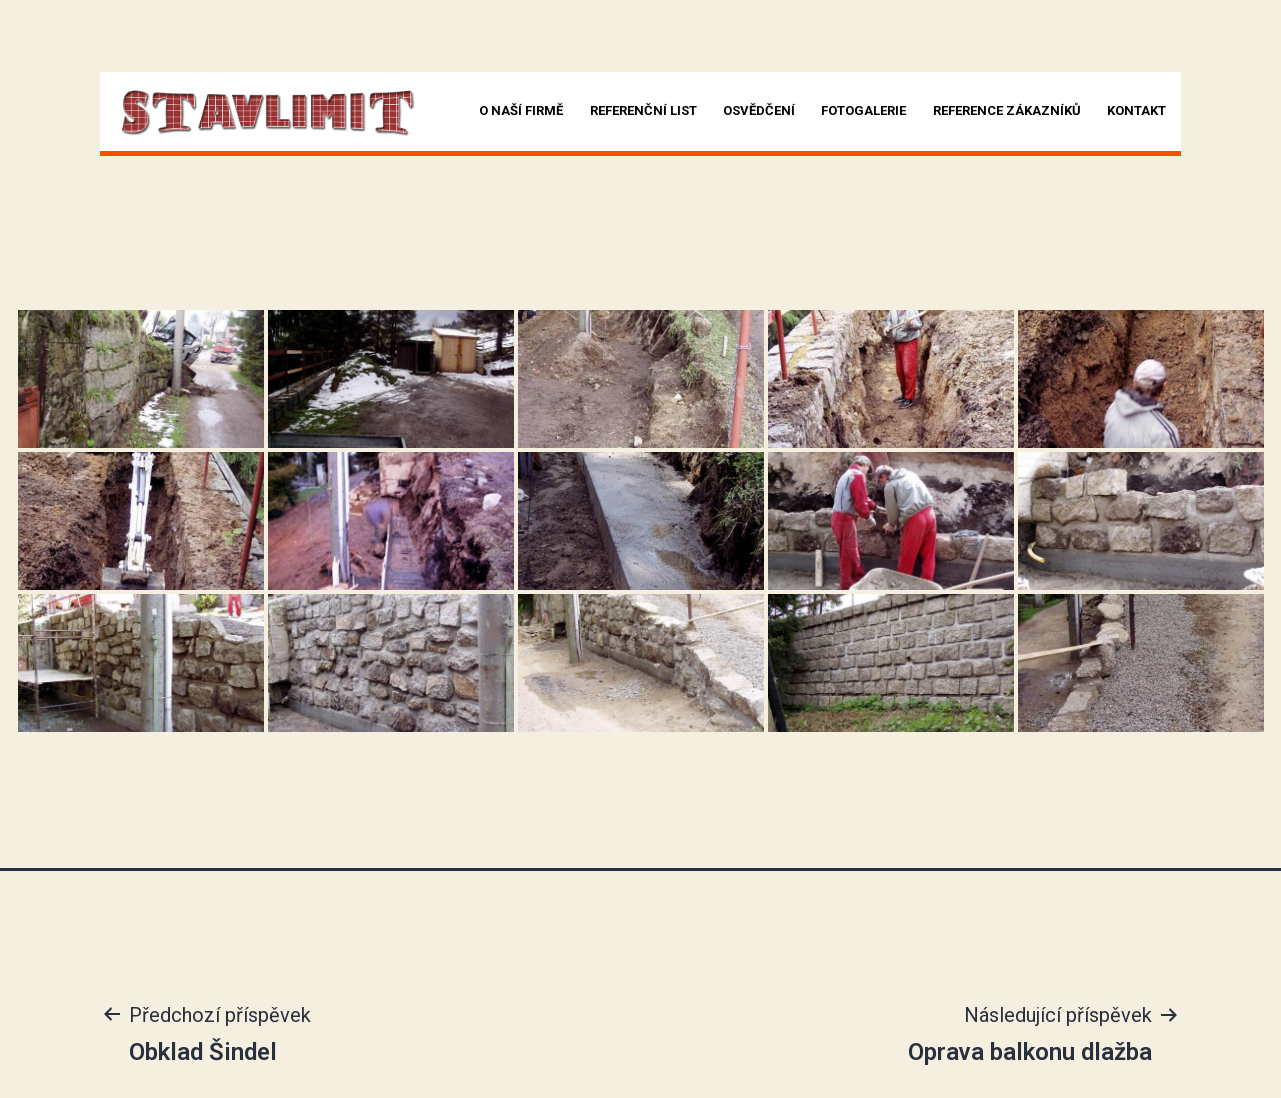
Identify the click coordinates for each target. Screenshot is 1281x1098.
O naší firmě (521, 110)
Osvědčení (759, 110)
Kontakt (1136, 110)
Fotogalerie (863, 110)
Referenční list (643, 110)
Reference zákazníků (1007, 110)
